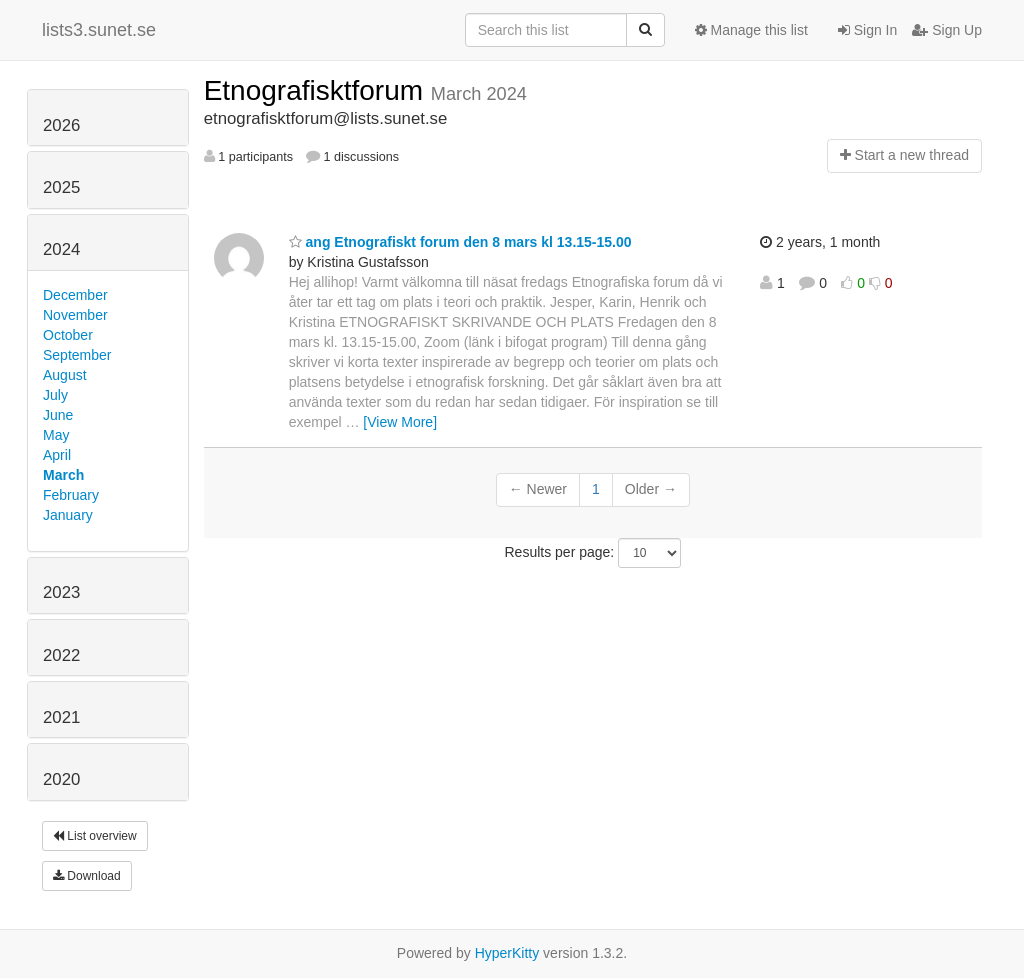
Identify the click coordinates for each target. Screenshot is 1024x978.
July (55, 395)
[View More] (400, 422)
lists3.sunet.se (99, 30)
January (68, 515)
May (56, 435)
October (68, 335)
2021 (61, 717)
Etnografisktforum (317, 90)
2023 (61, 592)
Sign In (867, 30)
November (75, 315)
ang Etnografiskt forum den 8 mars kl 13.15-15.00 (460, 242)
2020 (61, 779)
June (58, 415)
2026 (61, 125)
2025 (61, 187)
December (75, 295)
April (57, 455)
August (65, 375)
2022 (61, 655)
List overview (95, 836)
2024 (61, 249)
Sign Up (947, 30)
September (77, 355)
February (71, 495)
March (63, 475)
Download (87, 876)
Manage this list (751, 30)
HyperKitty (507, 953)
